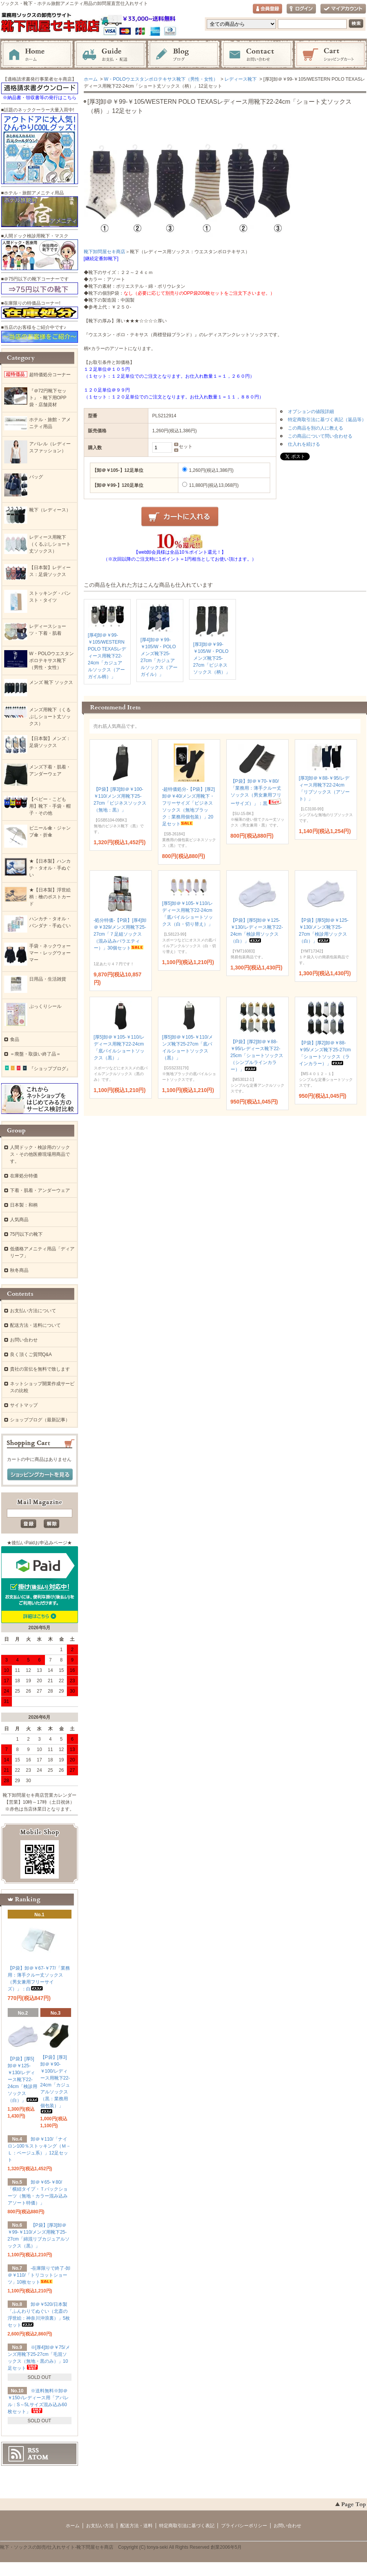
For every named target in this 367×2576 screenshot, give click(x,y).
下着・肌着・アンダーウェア (40, 1190)
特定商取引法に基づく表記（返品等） (327, 419)
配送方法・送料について (35, 1325)
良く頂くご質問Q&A (31, 1354)
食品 (14, 1039)
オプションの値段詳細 (311, 411)
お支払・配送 (110, 54)
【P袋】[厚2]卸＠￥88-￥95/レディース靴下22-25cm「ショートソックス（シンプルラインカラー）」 (257, 1055)
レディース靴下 (240, 79)
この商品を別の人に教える (315, 428)
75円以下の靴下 (26, 1234)
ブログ (184, 54)
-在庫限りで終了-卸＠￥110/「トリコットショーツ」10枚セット (39, 2275)
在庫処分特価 (24, 1175)
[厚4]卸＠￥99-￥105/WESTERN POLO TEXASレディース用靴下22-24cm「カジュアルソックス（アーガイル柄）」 (107, 655)
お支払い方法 (100, 2525)
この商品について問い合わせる (320, 436)
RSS (33, 2450)
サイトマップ (24, 1405)
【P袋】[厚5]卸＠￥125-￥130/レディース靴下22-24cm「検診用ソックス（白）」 (23, 2079)
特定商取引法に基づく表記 (186, 2525)
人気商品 (19, 1219)
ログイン (301, 9)
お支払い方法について (33, 1310)
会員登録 (267, 9)
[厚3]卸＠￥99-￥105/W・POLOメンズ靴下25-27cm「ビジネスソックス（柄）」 (211, 658)
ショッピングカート (330, 54)
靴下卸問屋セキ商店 (104, 251)
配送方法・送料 (136, 2525)
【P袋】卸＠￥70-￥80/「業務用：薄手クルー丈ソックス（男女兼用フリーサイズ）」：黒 (257, 792)
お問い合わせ (257, 54)
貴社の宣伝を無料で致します (40, 1369)
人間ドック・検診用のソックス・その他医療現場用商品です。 (40, 1154)
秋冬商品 (19, 1270)
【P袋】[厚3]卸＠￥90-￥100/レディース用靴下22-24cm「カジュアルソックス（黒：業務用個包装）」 (55, 2084)
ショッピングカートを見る (40, 1475)
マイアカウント (343, 9)
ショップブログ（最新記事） (40, 1419)
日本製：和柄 (24, 1205)
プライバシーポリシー (244, 2525)
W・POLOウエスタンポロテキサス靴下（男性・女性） (161, 79)
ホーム (37, 54)
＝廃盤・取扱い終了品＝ (35, 1054)
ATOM (38, 2457)
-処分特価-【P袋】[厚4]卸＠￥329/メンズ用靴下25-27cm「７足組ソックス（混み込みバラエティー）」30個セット (120, 934)
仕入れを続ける (304, 444)
